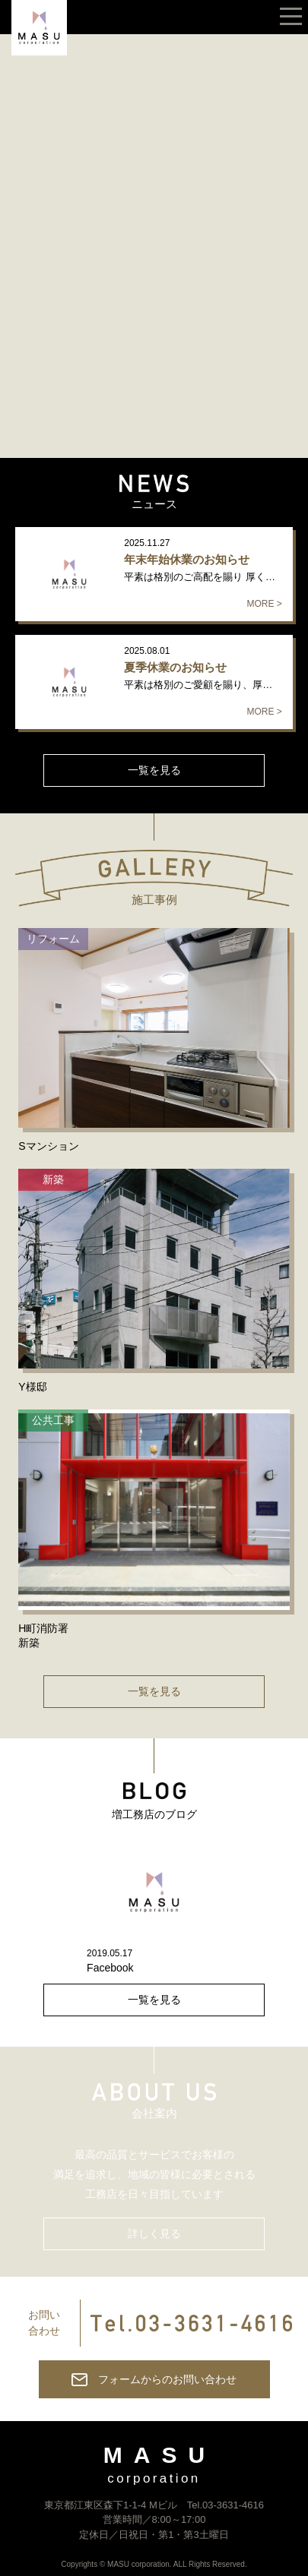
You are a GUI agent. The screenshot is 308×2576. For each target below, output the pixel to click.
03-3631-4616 (233, 2505)
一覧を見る (154, 770)
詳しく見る (154, 2233)
